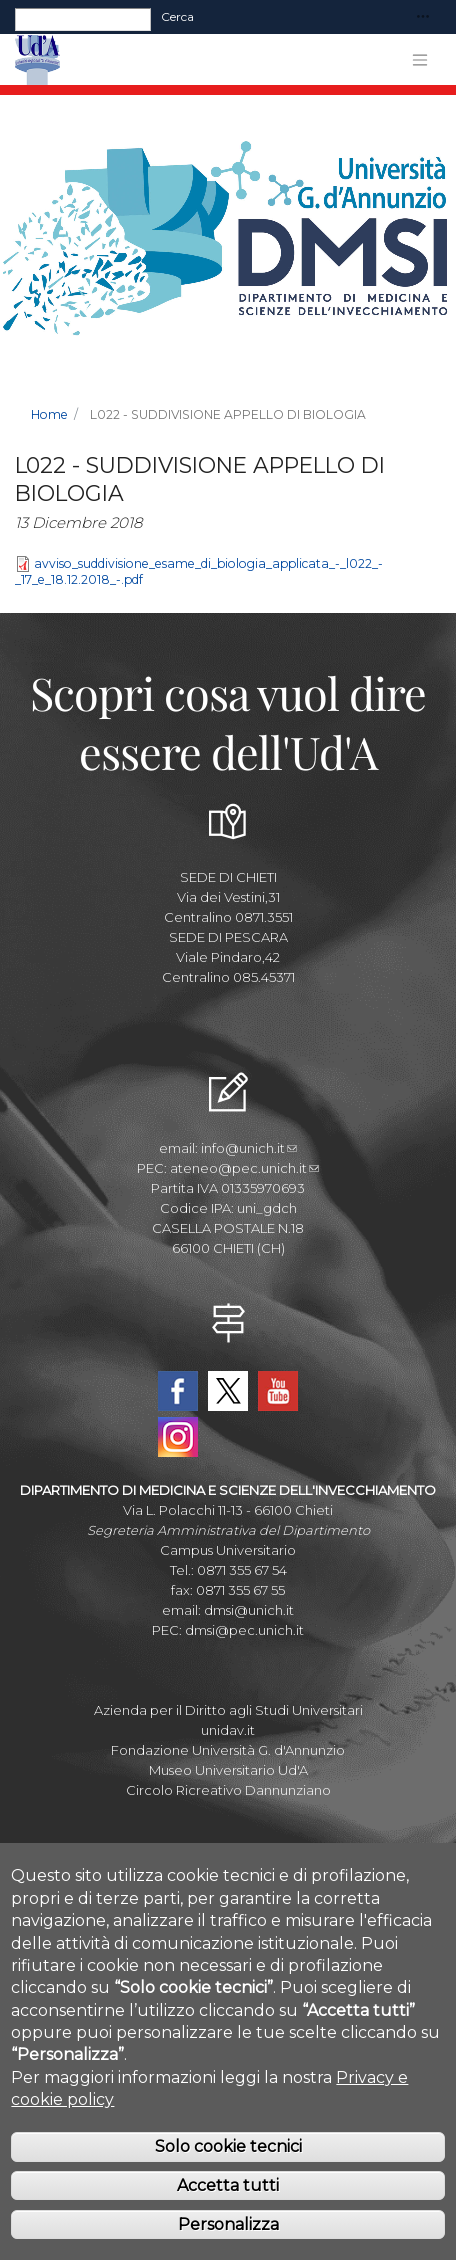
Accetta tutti (228, 2205)
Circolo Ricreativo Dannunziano (228, 1790)
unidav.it (228, 1730)
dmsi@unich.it (249, 1610)
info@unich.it (249, 1148)
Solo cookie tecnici (228, 2167)
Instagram (178, 1437)
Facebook (178, 1391)
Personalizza (228, 2244)
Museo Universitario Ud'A (228, 1770)
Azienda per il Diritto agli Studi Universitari (228, 1710)
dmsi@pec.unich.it (244, 1630)
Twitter (228, 1391)
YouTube (278, 1391)
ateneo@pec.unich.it (244, 1168)
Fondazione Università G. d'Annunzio (228, 1750)
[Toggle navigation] (423, 17)
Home (49, 414)
